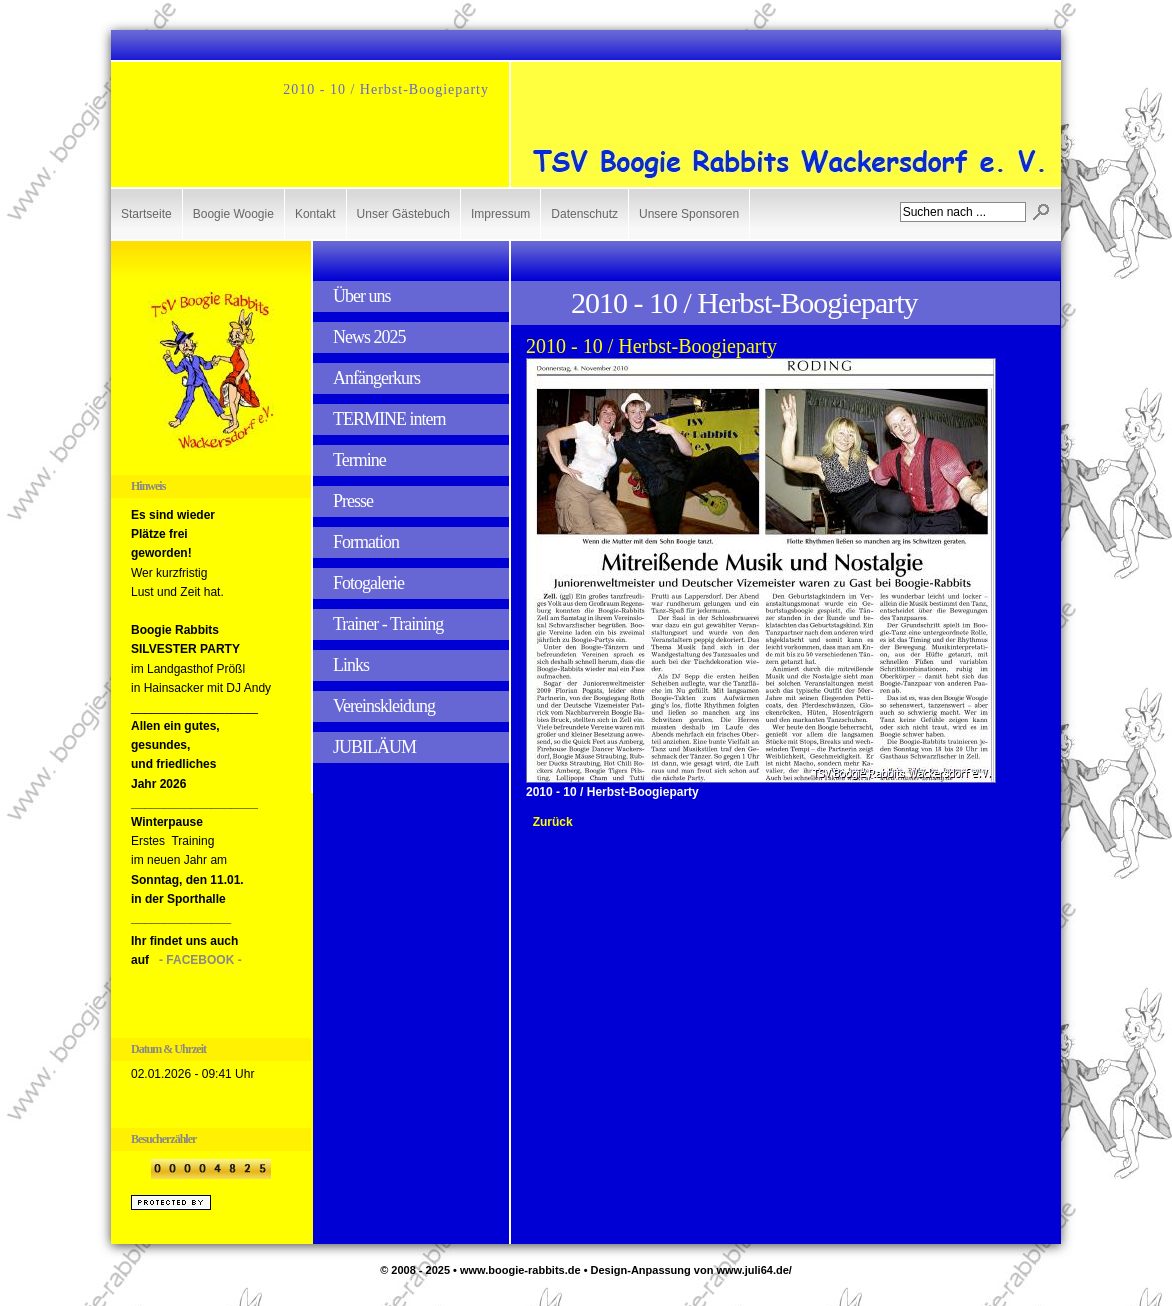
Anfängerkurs (376, 378)
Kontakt (315, 214)
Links (351, 665)
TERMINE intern (389, 419)
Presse (353, 501)
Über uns (362, 296)
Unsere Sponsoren (689, 214)
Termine (359, 460)
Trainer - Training (388, 624)
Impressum (500, 214)
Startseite (146, 214)
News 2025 (369, 337)
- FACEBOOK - (200, 960)
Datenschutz (584, 214)
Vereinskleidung (384, 706)
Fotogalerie (368, 583)
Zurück (553, 822)
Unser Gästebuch (403, 214)
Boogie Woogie (233, 214)
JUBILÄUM (374, 747)
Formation (366, 542)
